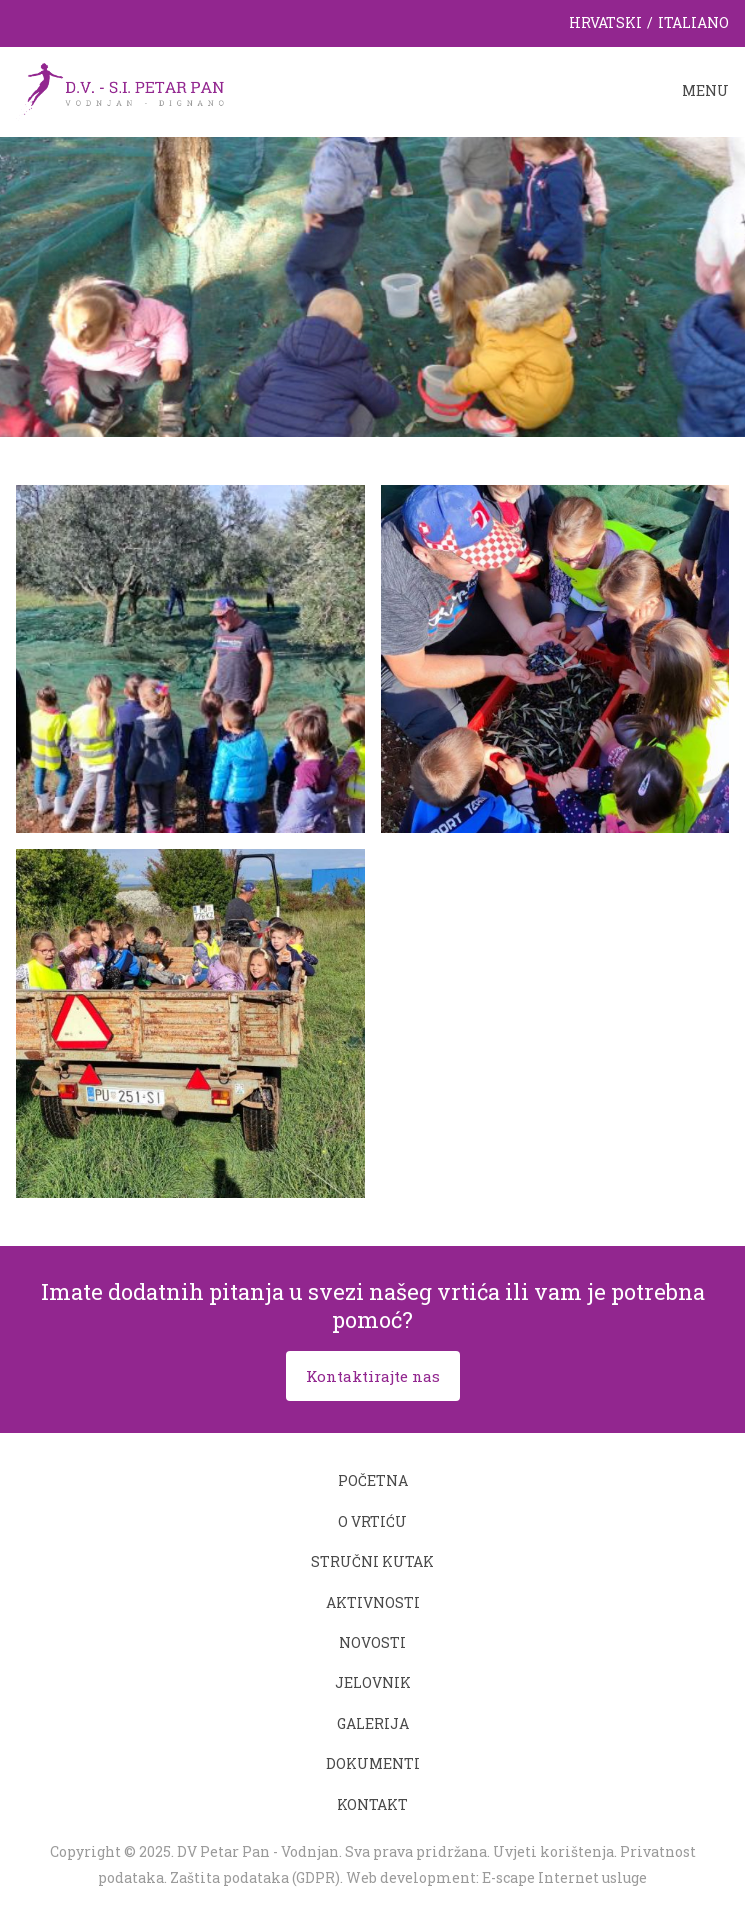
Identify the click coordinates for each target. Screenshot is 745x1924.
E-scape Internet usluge (564, 1877)
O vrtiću (372, 1521)
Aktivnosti (373, 1602)
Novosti (372, 1642)
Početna (373, 1480)
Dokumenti (373, 1763)
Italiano (693, 22)
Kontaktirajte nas (373, 1376)
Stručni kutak (372, 1561)
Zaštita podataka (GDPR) (255, 1877)
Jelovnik (373, 1682)
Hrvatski (605, 22)
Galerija (373, 1723)
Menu (705, 90)
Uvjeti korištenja (553, 1851)
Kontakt (372, 1804)
